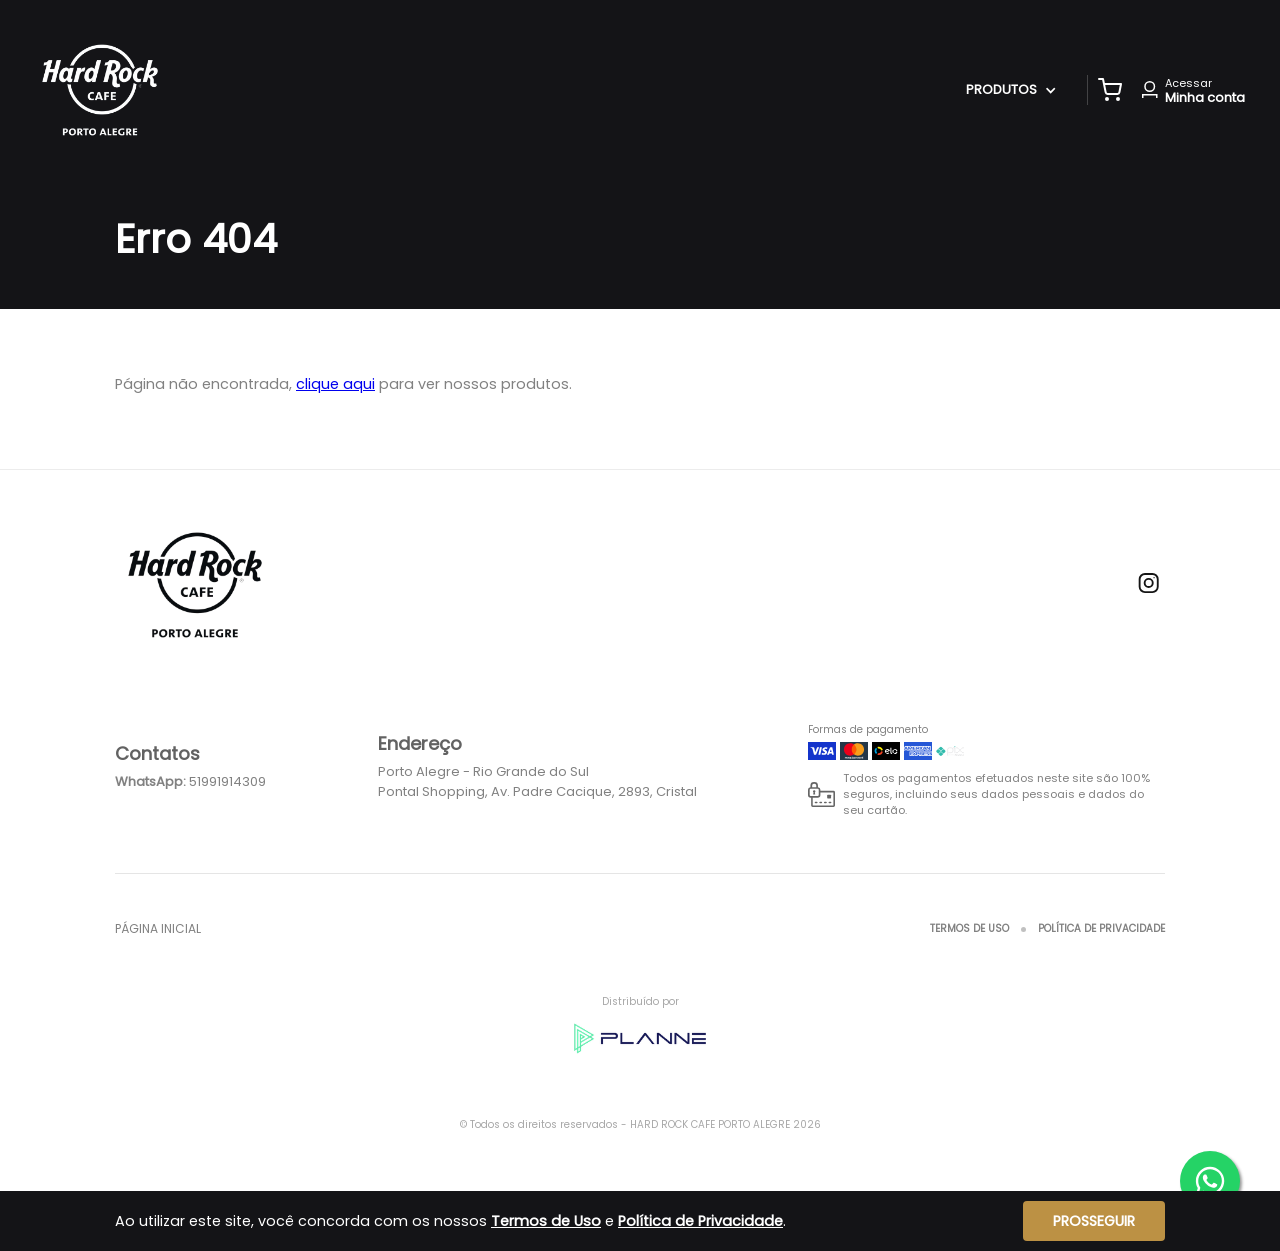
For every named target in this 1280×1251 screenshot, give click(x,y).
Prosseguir (1094, 1221)
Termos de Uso (969, 928)
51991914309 (227, 781)
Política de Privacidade (1101, 928)
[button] (1110, 90)
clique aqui (335, 384)
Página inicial (158, 928)
